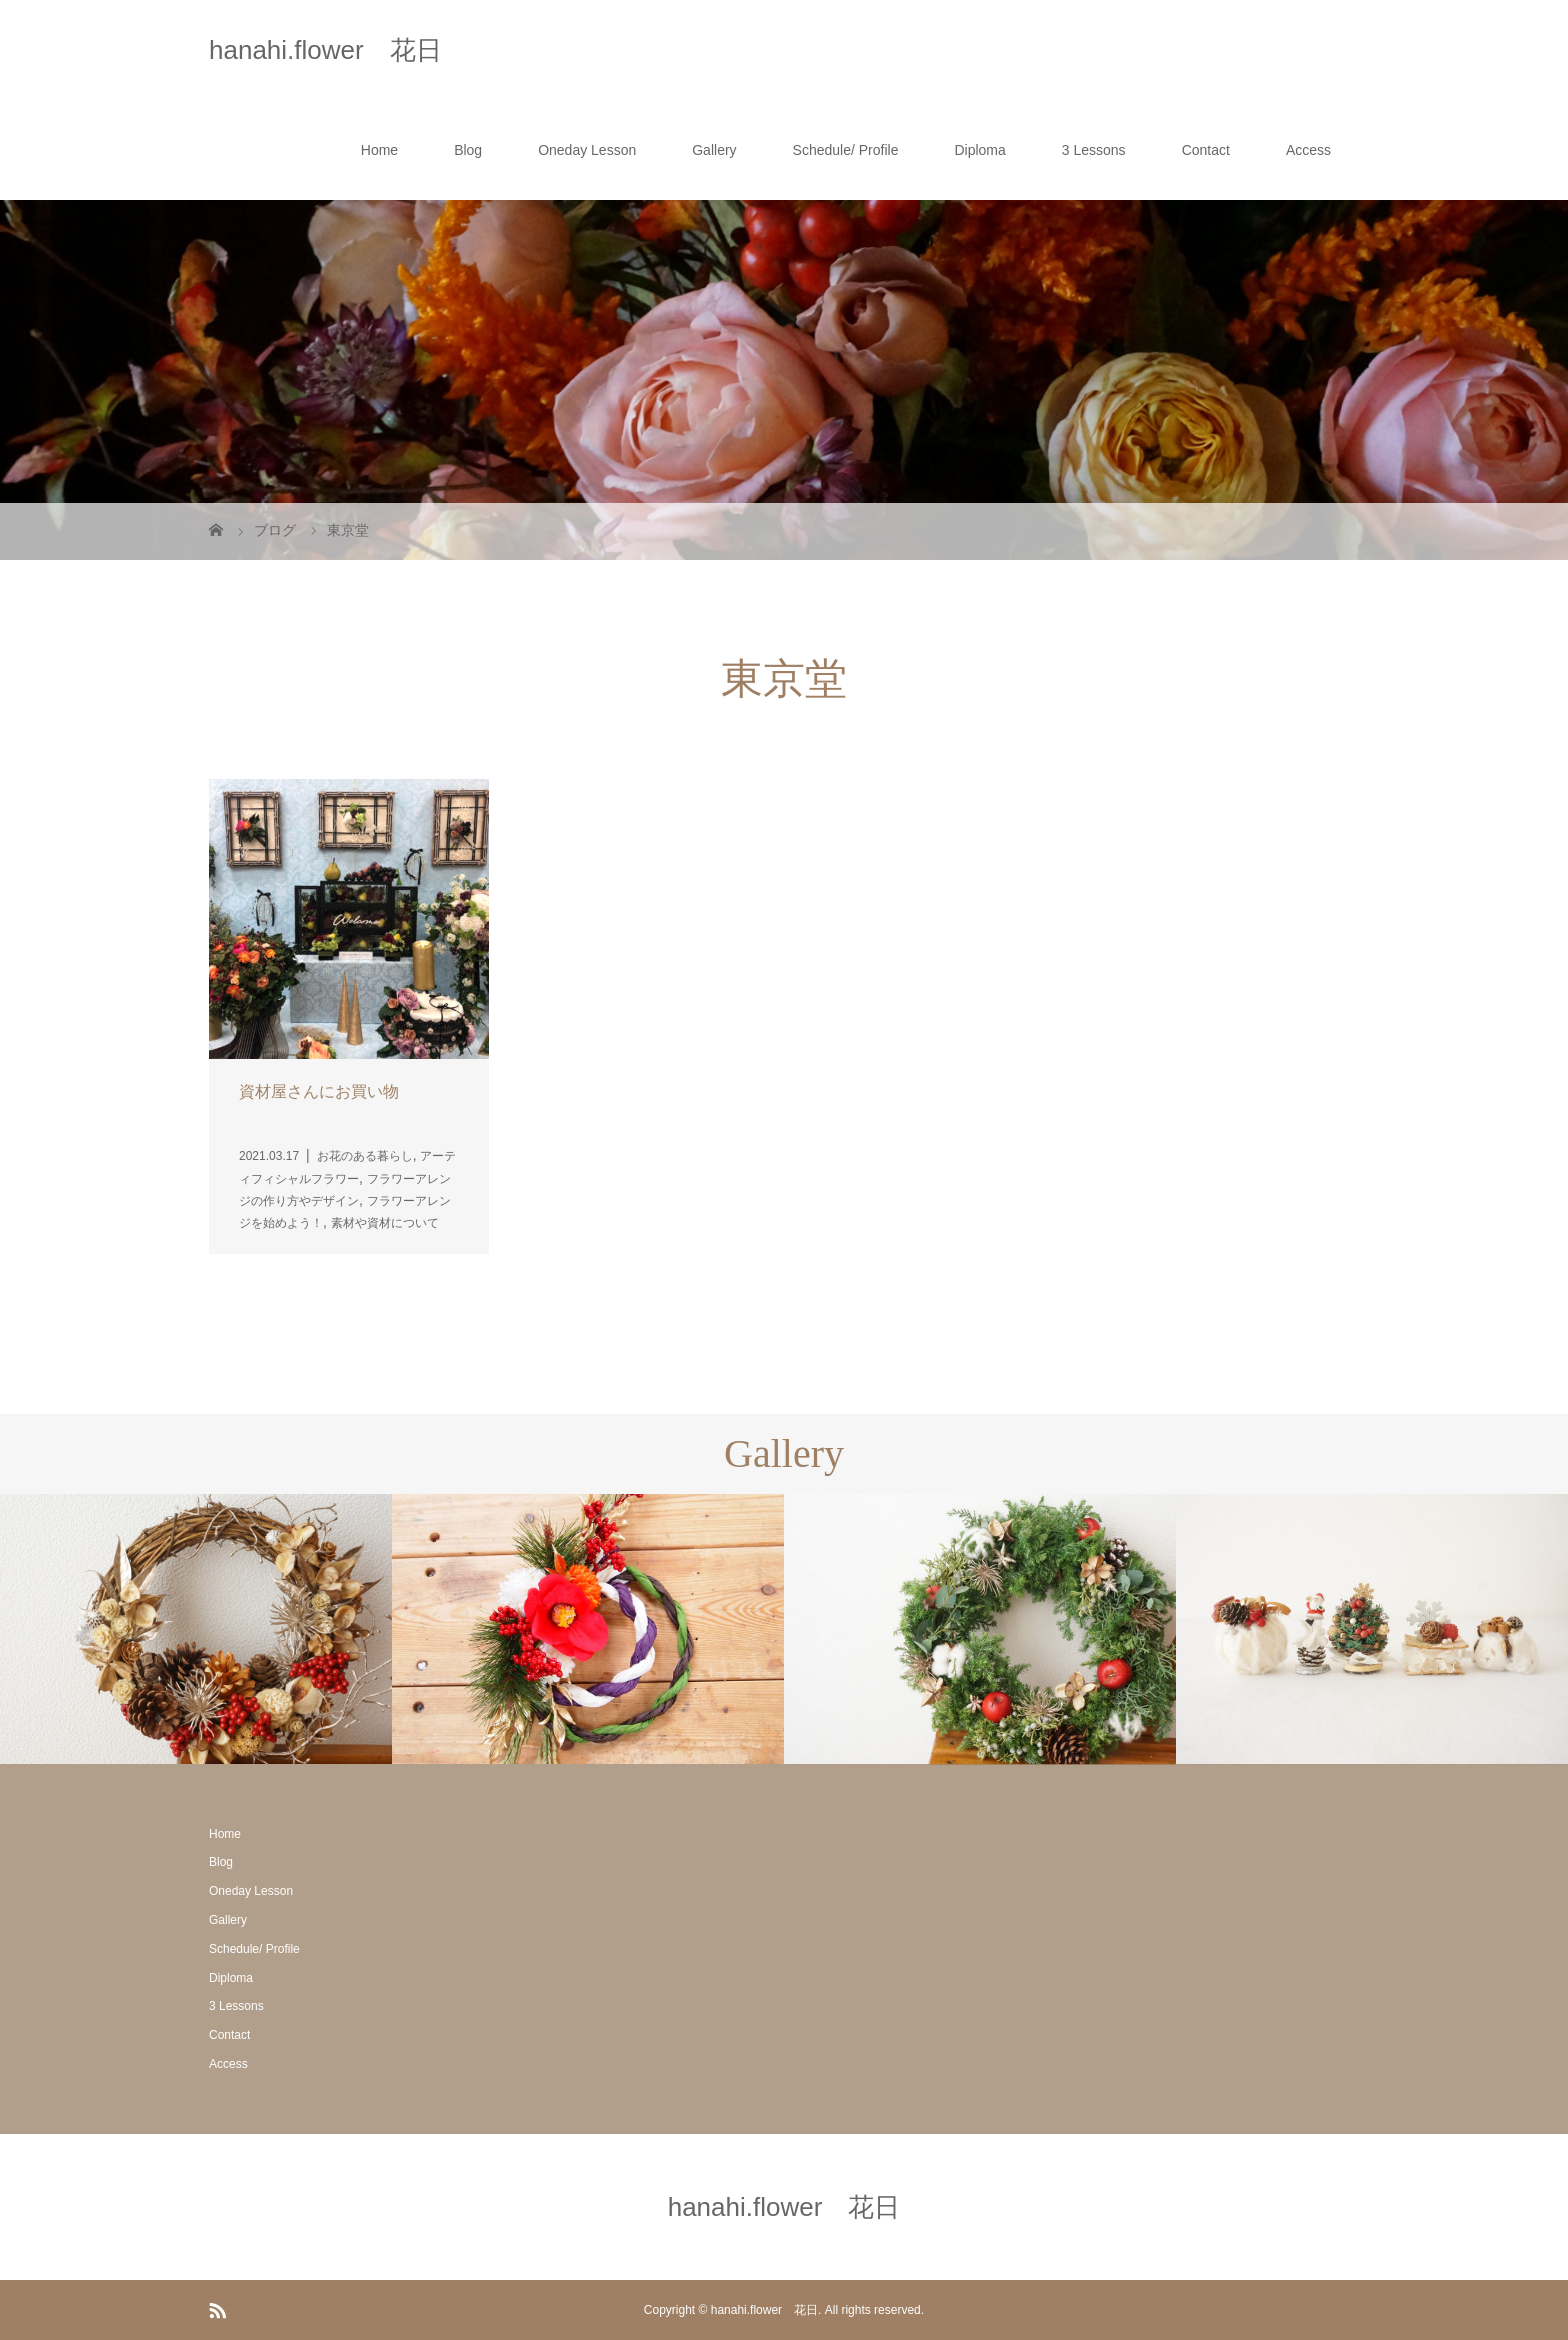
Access (1308, 150)
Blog (468, 150)
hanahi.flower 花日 (325, 50)
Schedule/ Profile (846, 150)
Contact (1206, 150)
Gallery (714, 150)
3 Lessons (1094, 150)
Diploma (979, 150)
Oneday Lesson (587, 150)
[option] (196, 1629)
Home (379, 150)
